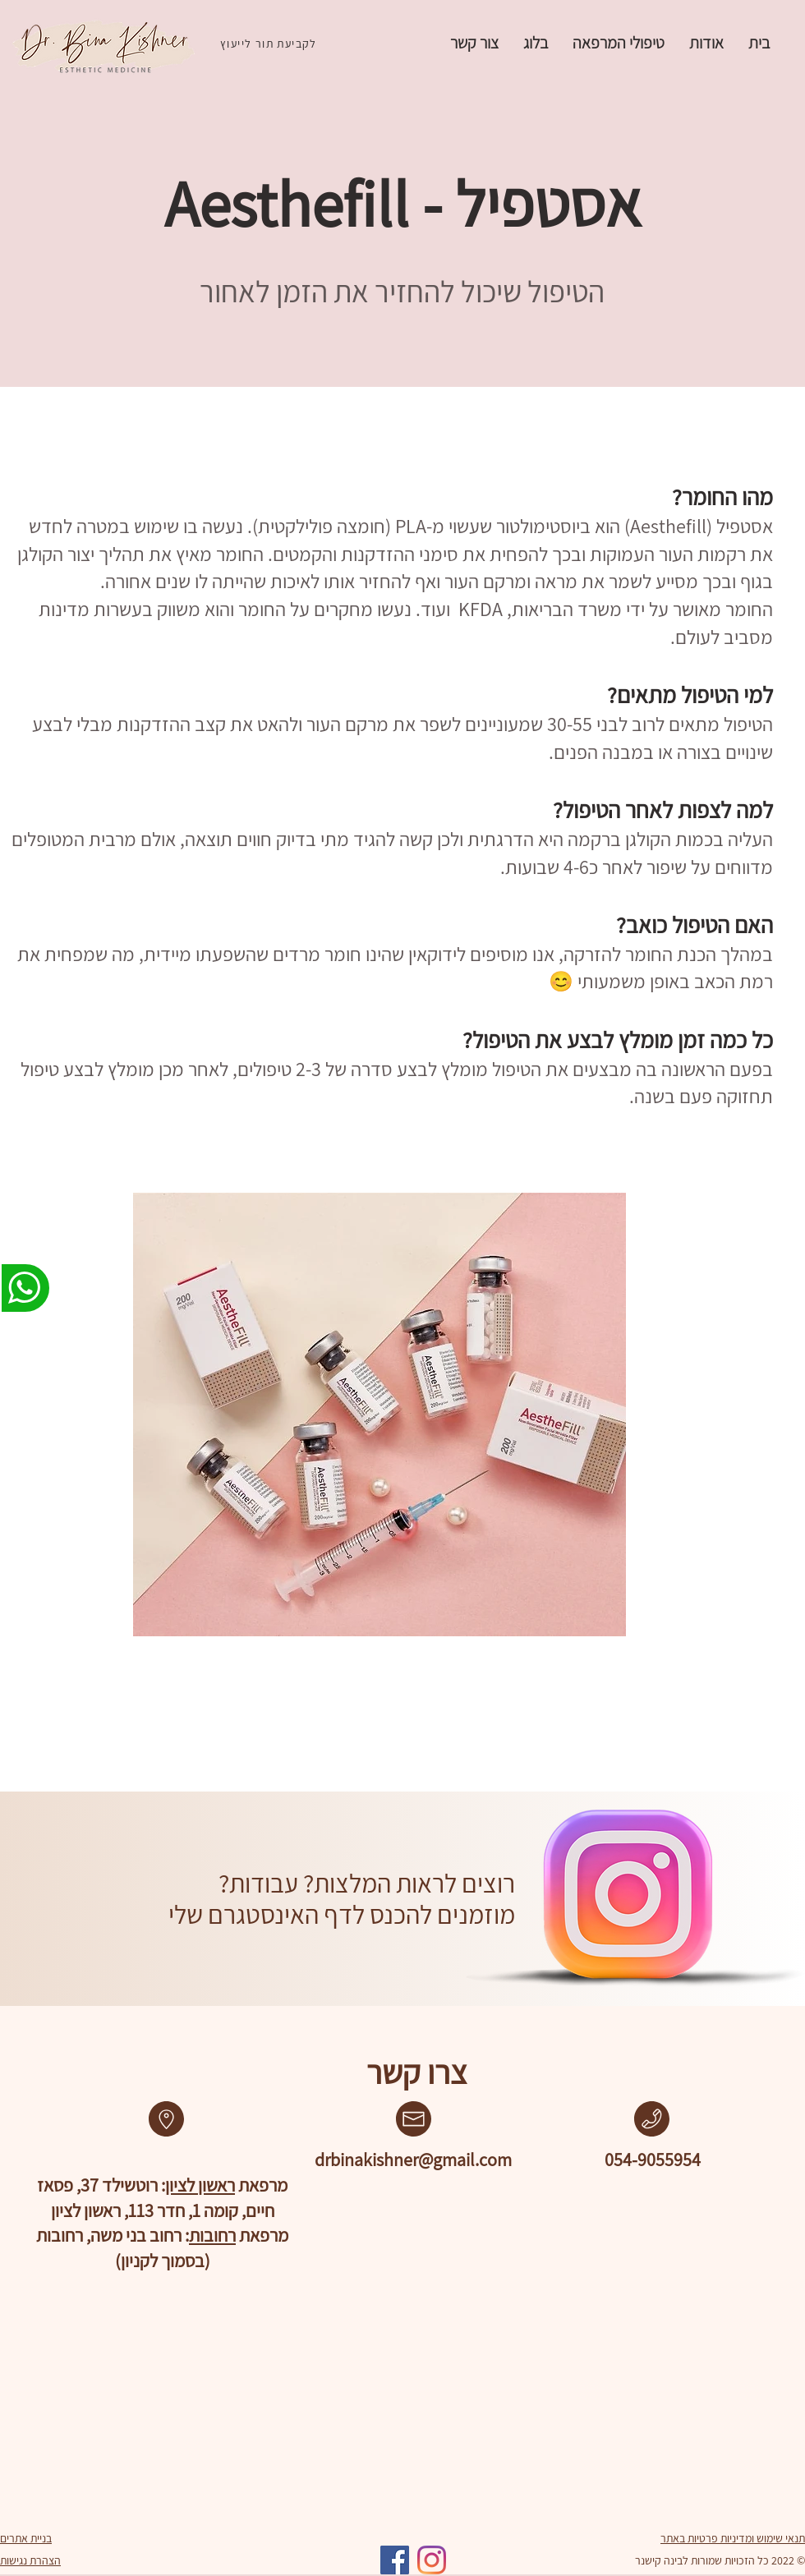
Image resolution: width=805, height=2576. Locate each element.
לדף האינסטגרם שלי (264, 1914)
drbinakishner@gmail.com (413, 2159)
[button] (618, 43)
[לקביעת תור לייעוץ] (270, 44)
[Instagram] (431, 2560)
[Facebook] (394, 2560)
